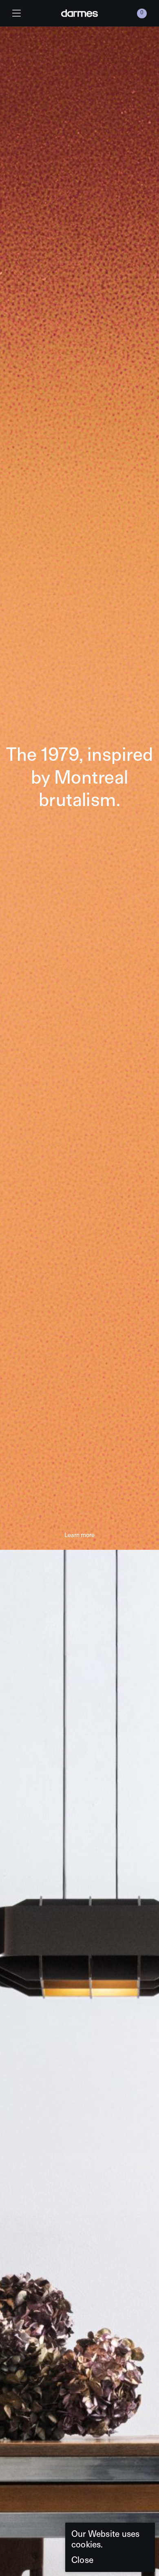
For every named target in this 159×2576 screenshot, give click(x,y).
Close (82, 2560)
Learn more (79, 1534)
